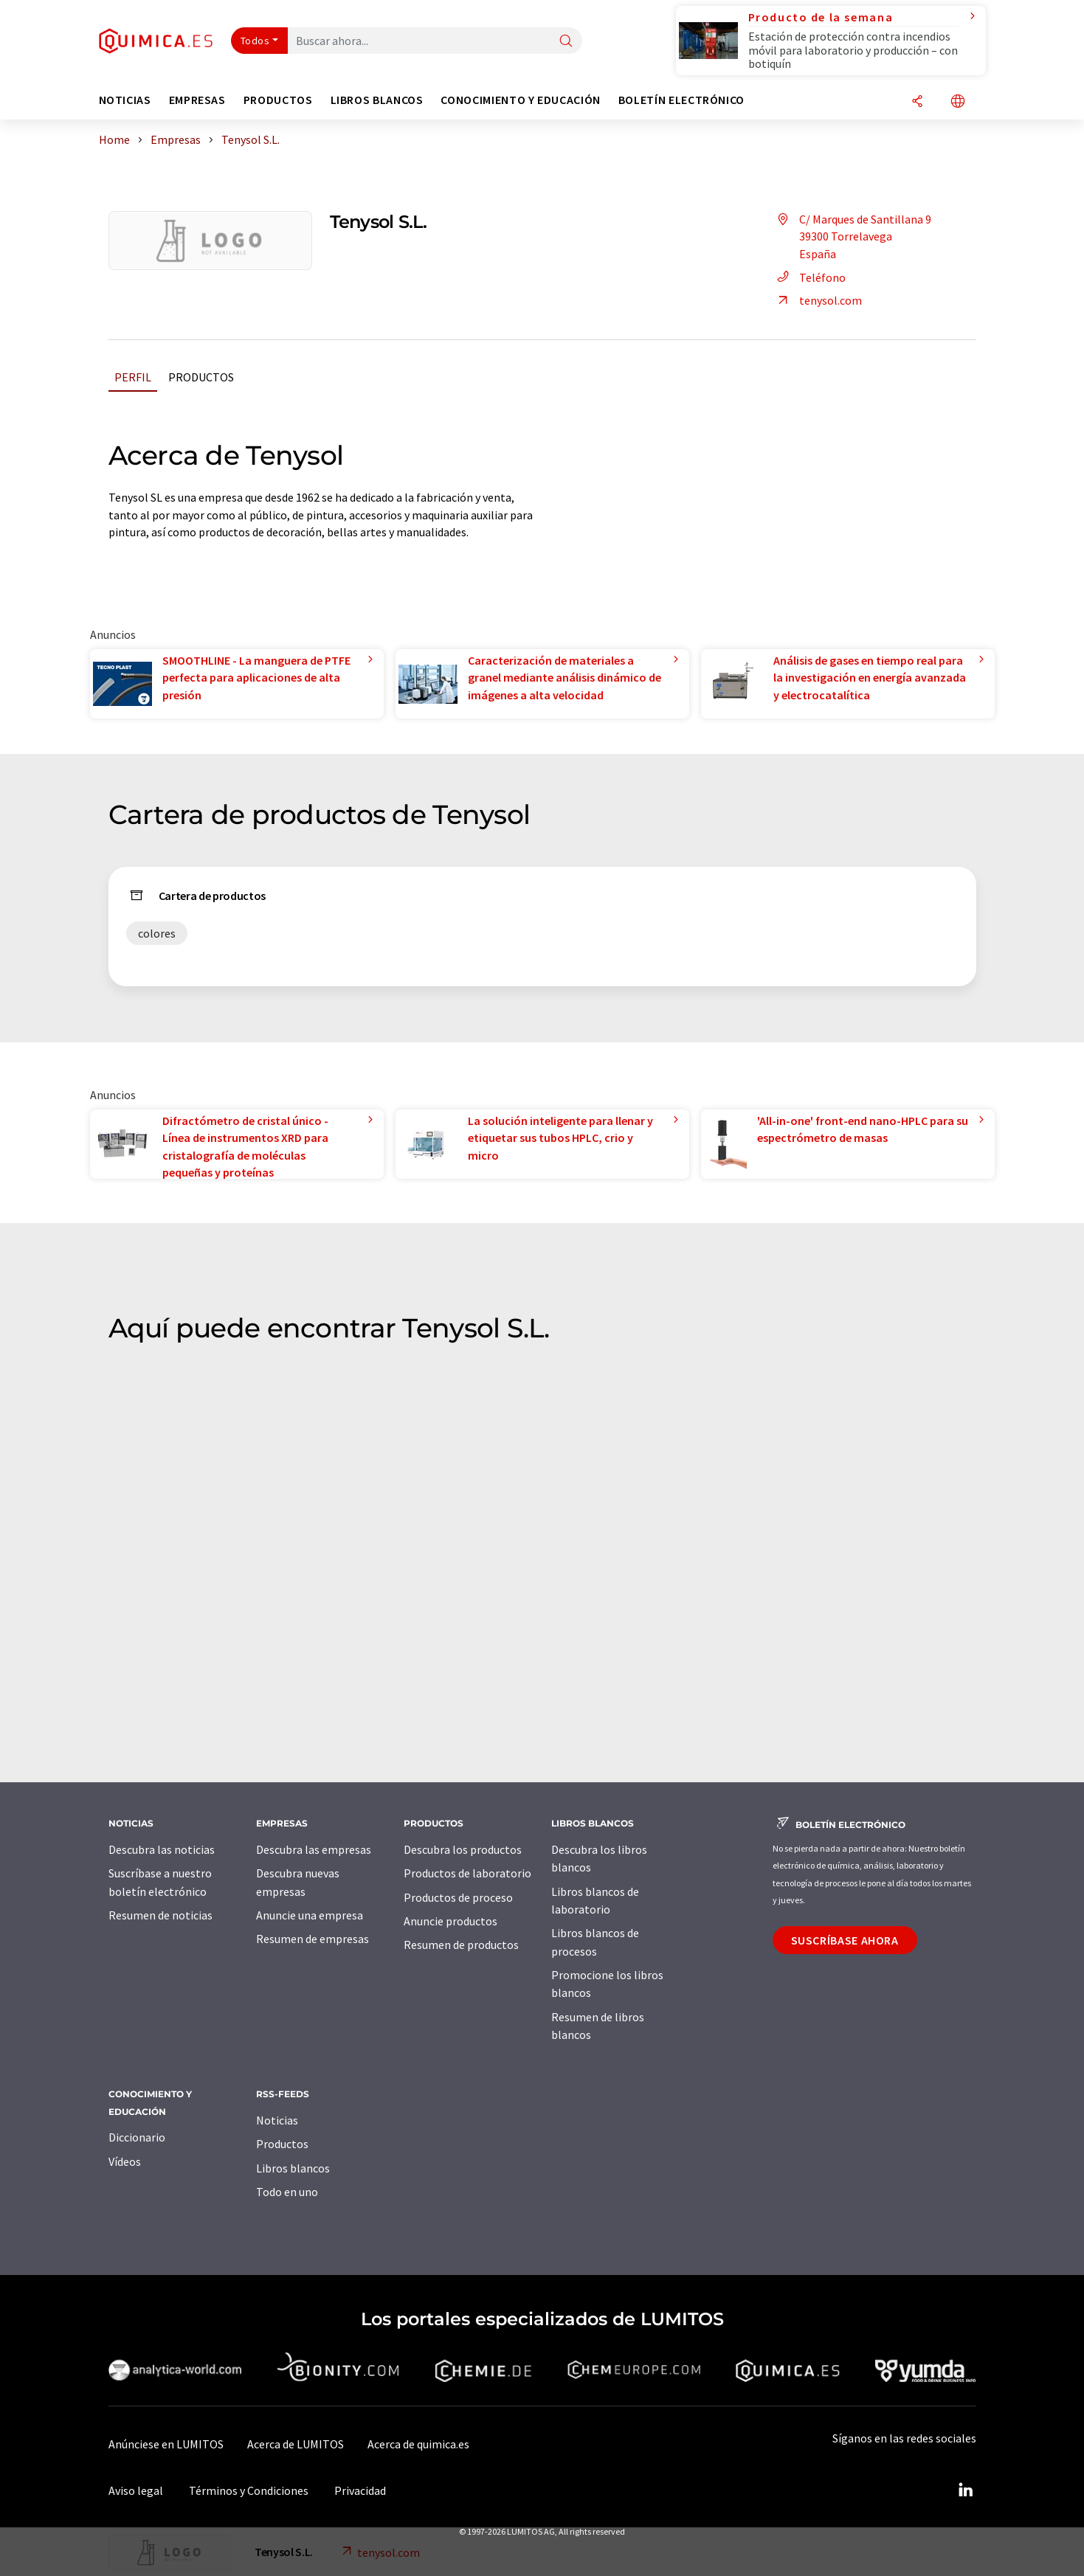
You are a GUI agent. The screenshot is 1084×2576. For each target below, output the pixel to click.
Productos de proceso (458, 1897)
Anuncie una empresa (309, 1915)
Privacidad (360, 2490)
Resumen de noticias (160, 1915)
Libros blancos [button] (377, 100)
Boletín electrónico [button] (681, 100)
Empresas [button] (197, 100)
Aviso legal (135, 2490)
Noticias (277, 2120)
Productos (201, 377)
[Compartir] (917, 102)
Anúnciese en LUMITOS (166, 2444)
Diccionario (136, 2137)
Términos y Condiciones (248, 2490)
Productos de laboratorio (467, 1873)
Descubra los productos (463, 1849)
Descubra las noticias (161, 1849)
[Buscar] (566, 41)
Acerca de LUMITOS (295, 2444)
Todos (255, 40)
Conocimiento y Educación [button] (520, 100)
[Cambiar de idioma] (957, 102)
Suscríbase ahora (845, 1940)
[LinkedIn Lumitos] (966, 2490)
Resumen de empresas (312, 1938)
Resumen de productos (461, 1944)
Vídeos (124, 2161)
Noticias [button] (125, 100)
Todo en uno (287, 2191)
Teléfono (809, 277)
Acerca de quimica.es (418, 2444)
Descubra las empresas (313, 1849)
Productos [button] (278, 100)
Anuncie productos (450, 1921)
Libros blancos (293, 2168)
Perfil (132, 377)
